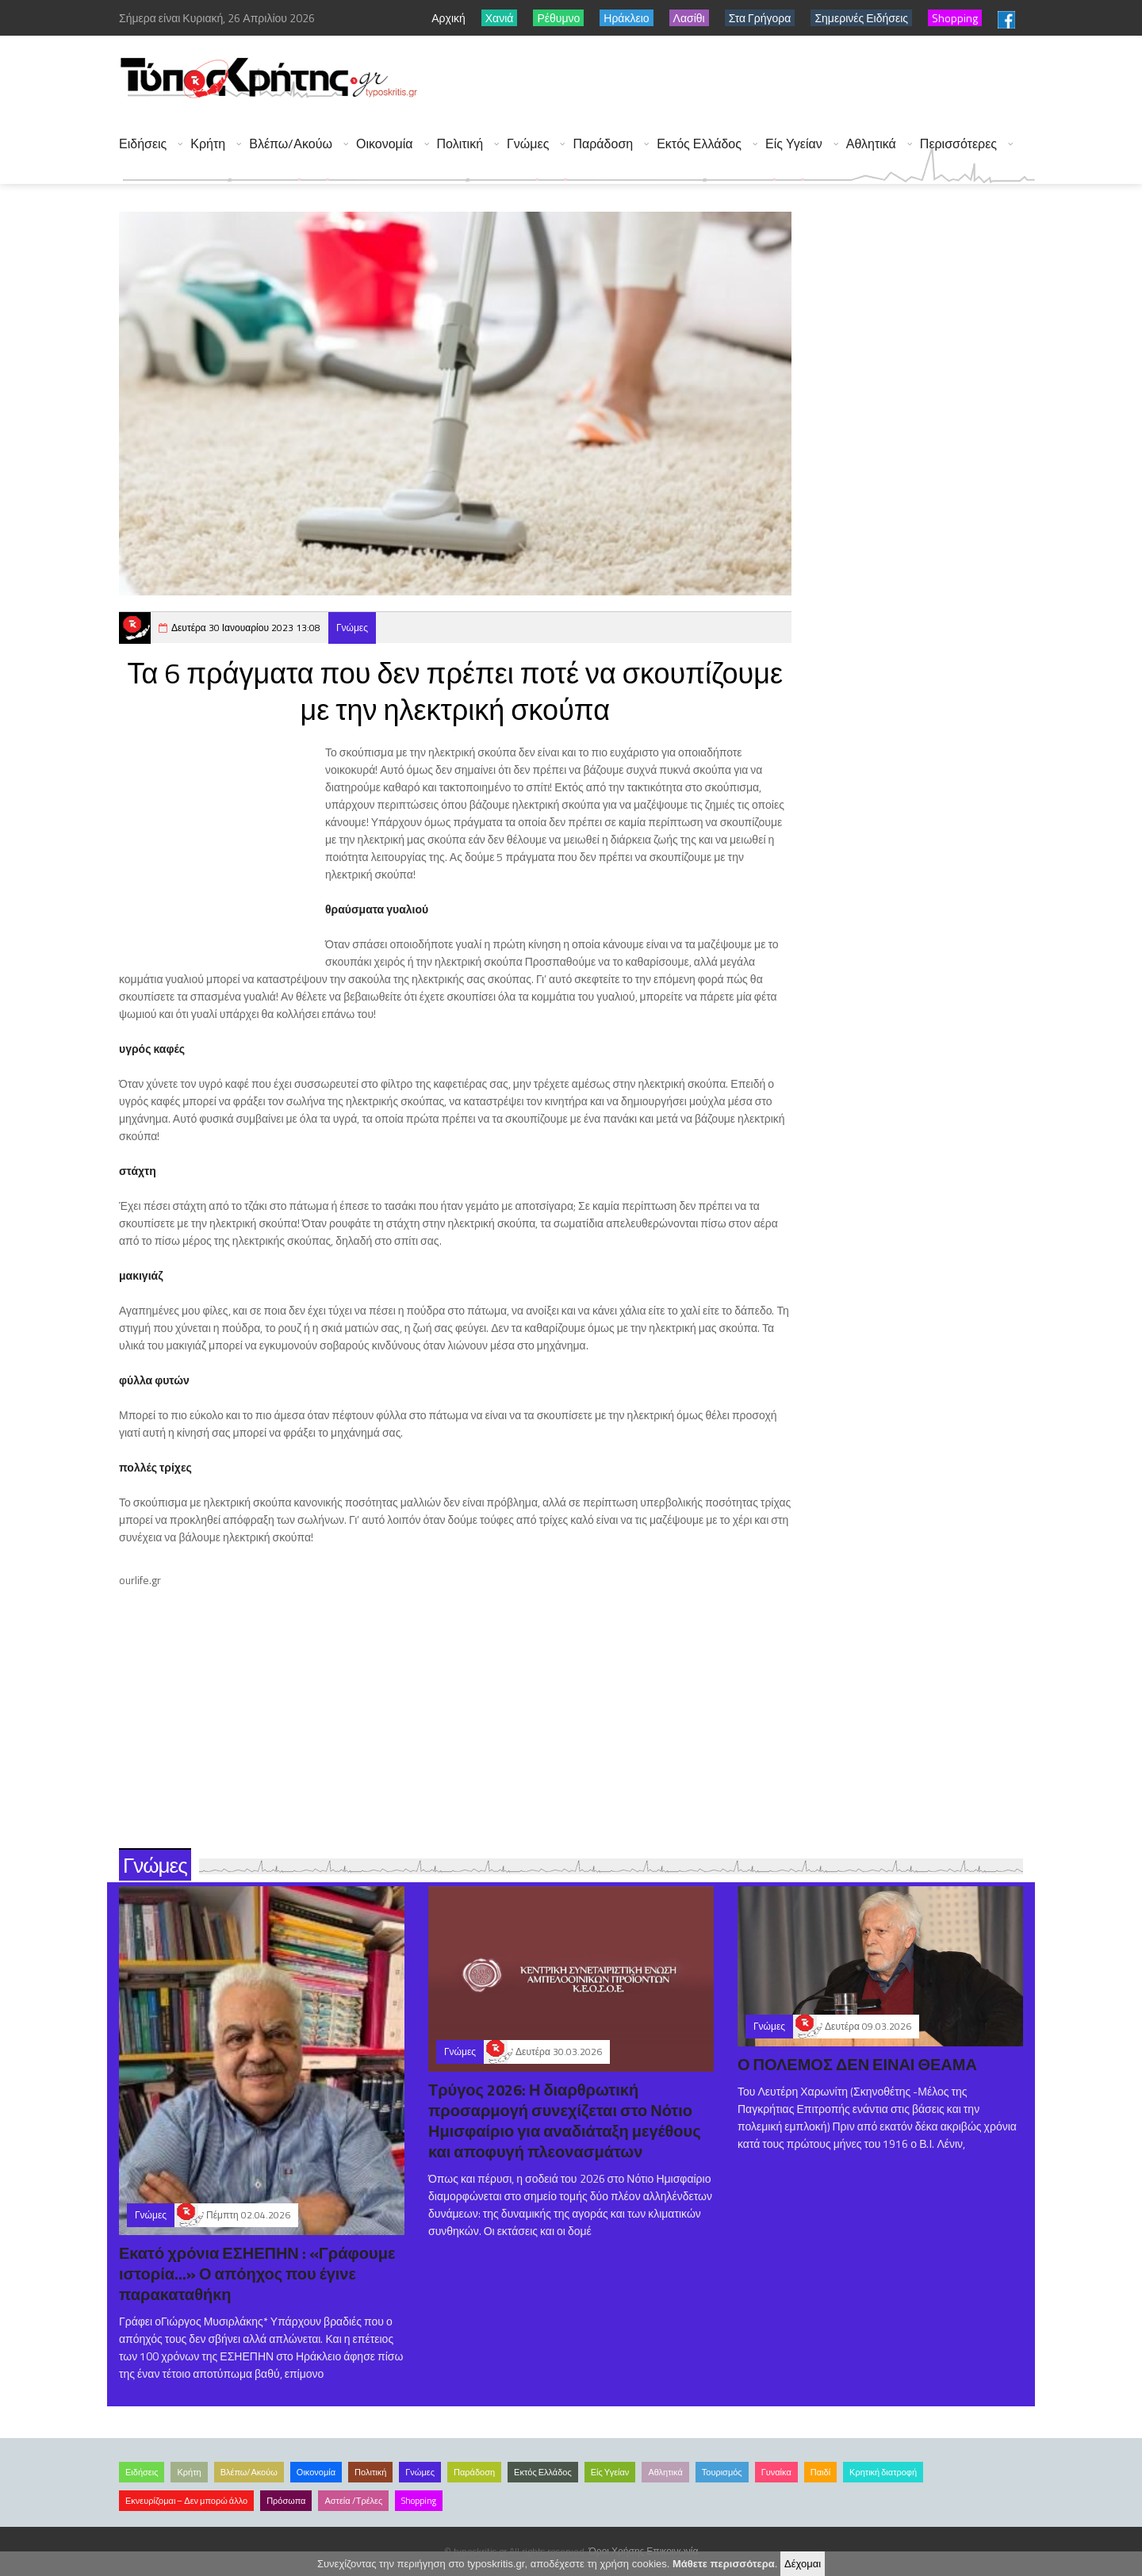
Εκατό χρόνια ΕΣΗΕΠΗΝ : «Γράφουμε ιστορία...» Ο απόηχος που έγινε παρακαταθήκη (257, 2273)
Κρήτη (207, 144)
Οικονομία (384, 144)
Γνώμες (528, 144)
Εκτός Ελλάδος (699, 144)
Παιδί (820, 2472)
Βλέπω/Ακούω (290, 144)
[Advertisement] (746, 79)
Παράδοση (603, 144)
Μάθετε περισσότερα (724, 2564)
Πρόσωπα (285, 2500)
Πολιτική (460, 144)
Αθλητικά (871, 144)
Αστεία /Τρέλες (353, 2500)
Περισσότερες (958, 144)
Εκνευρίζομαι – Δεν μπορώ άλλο (186, 2500)
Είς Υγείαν (793, 144)
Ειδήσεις (143, 144)
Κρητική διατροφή (883, 2472)
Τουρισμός (722, 2472)
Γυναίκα (776, 2472)
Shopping (418, 2500)
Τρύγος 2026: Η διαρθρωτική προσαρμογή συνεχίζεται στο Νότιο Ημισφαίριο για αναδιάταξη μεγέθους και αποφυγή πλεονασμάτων (564, 2120)
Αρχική (448, 18)
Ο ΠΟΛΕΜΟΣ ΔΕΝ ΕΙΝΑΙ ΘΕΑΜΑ (857, 2064)
